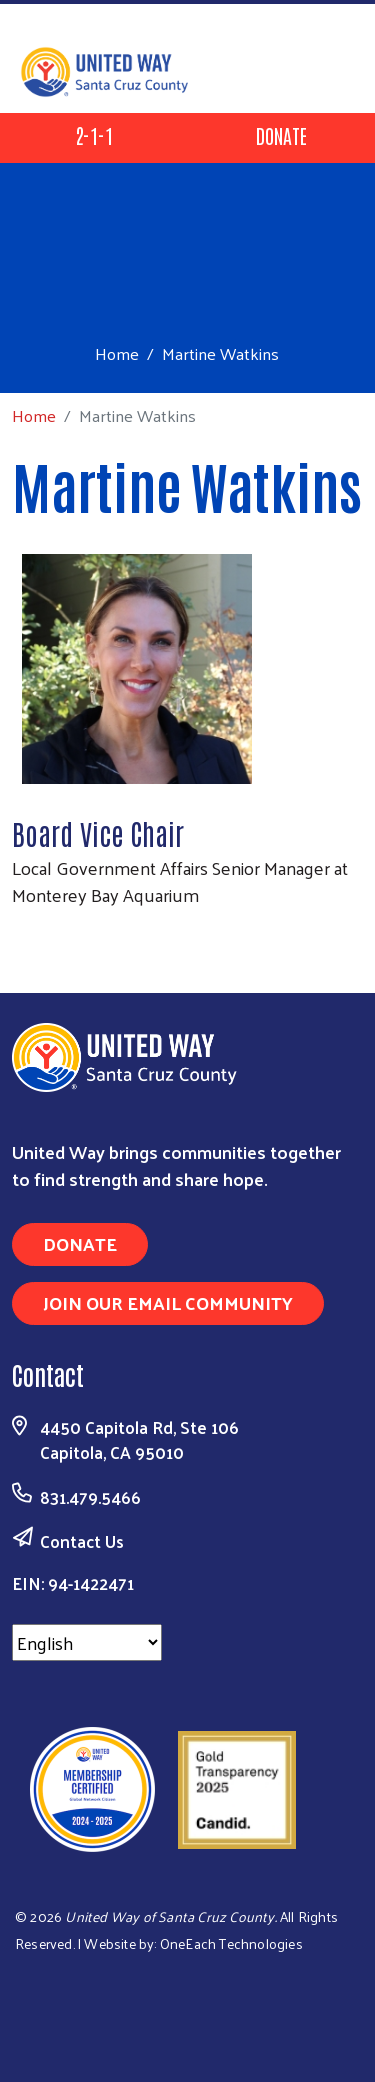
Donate (281, 135)
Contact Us (82, 1541)
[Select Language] (87, 1642)
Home (117, 353)
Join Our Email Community (168, 1302)
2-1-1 (94, 135)
